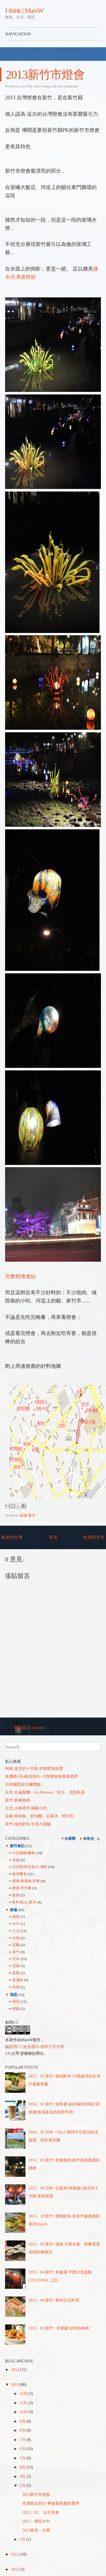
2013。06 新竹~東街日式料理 (54, 2300)
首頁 (53, 1537)
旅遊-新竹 (28, 1515)
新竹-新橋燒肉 (17, 1800)
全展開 (69, 1838)
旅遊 (13, 1910)
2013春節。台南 (36, 2530)
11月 (24, 2403)
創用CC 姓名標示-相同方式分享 (36, 2047)
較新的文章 (12, 1537)
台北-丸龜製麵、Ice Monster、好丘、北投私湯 (45, 1792)
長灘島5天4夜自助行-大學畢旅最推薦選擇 (41, 1776)
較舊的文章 (94, 1537)
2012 (15, 2554)
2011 (15, 2569)
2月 (23, 2485)
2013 (15, 2384)
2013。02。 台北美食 (40, 2512)
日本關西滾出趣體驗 (23, 1784)
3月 (23, 2476)
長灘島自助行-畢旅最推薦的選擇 (50, 2503)
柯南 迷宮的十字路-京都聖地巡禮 (34, 1768)
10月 (24, 2412)
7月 (23, 2440)
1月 (23, 2539)
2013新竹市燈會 (45, 74)
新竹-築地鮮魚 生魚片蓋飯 (28, 1824)
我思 (13, 1995)
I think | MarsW (24, 10)
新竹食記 (17, 1846)
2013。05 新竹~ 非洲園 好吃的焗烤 (59, 2328)
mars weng (41, 86)
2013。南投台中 (36, 2521)
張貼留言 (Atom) (29, 1727)
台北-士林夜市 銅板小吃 (26, 1808)
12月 (24, 2394)
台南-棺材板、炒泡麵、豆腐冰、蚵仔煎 (39, 1816)
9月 (23, 2421)
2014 (15, 2369)
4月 (23, 2467)
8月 (23, 2430)
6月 (23, 2449)
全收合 (88, 1838)
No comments (68, 86)
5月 (23, 2458)
